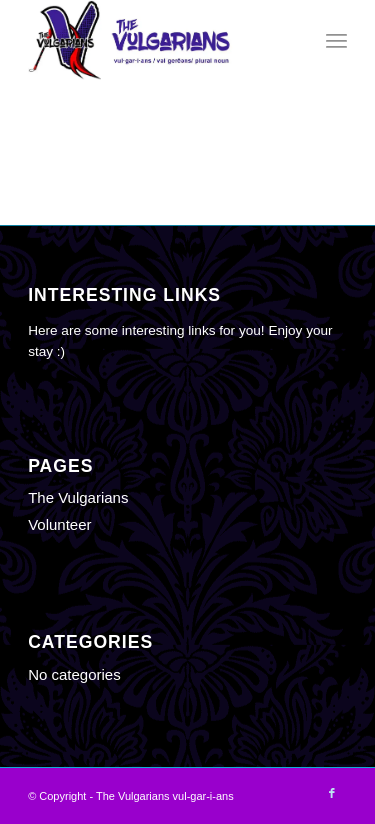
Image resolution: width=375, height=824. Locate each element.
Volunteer (59, 524)
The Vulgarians (78, 497)
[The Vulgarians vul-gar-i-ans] (155, 40)
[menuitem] (336, 40)
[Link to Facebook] (332, 793)
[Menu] (336, 40)
